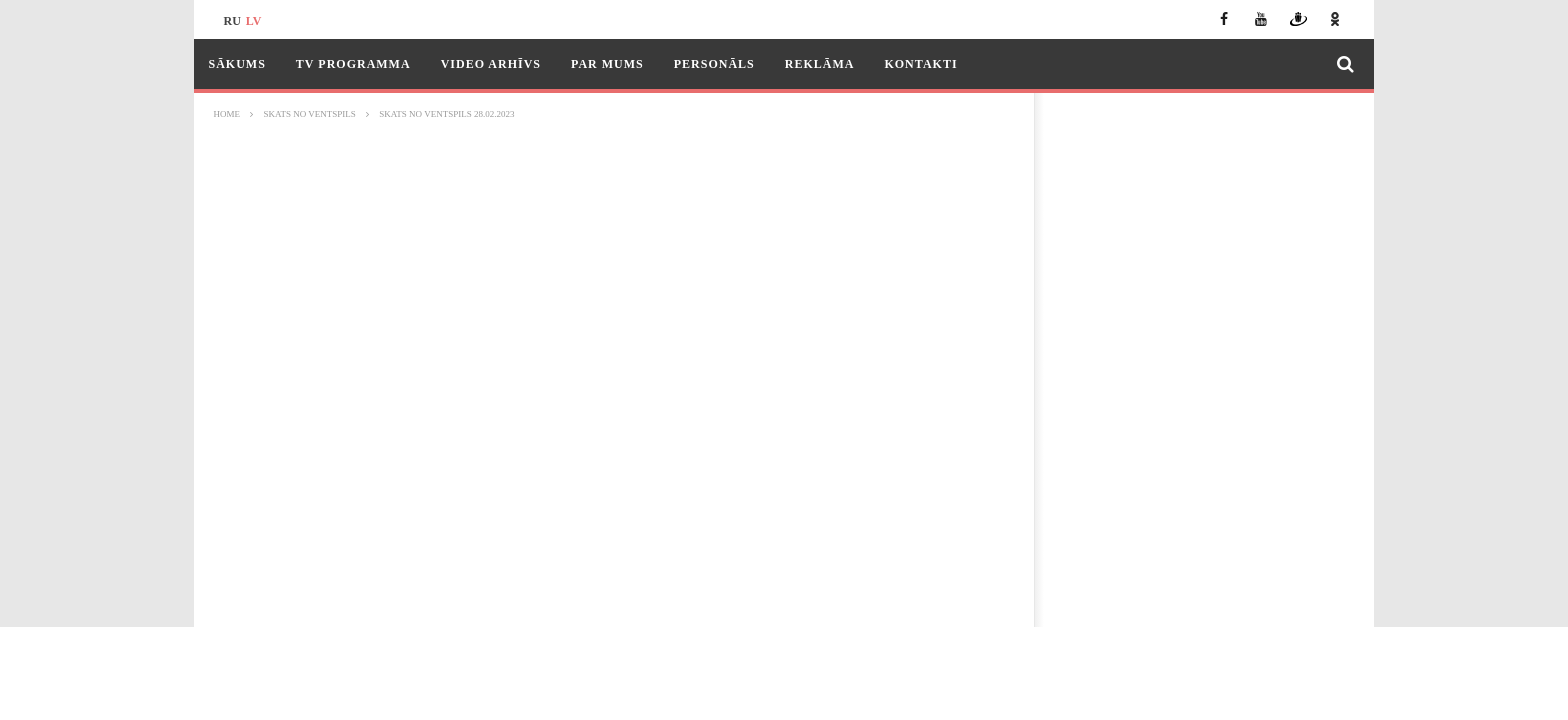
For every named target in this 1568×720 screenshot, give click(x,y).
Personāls (714, 64)
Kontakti (920, 64)
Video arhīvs (491, 64)
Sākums (237, 64)
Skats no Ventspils (310, 114)
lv (254, 21)
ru (232, 21)
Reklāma (820, 64)
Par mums (607, 64)
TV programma (353, 64)
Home (227, 114)
